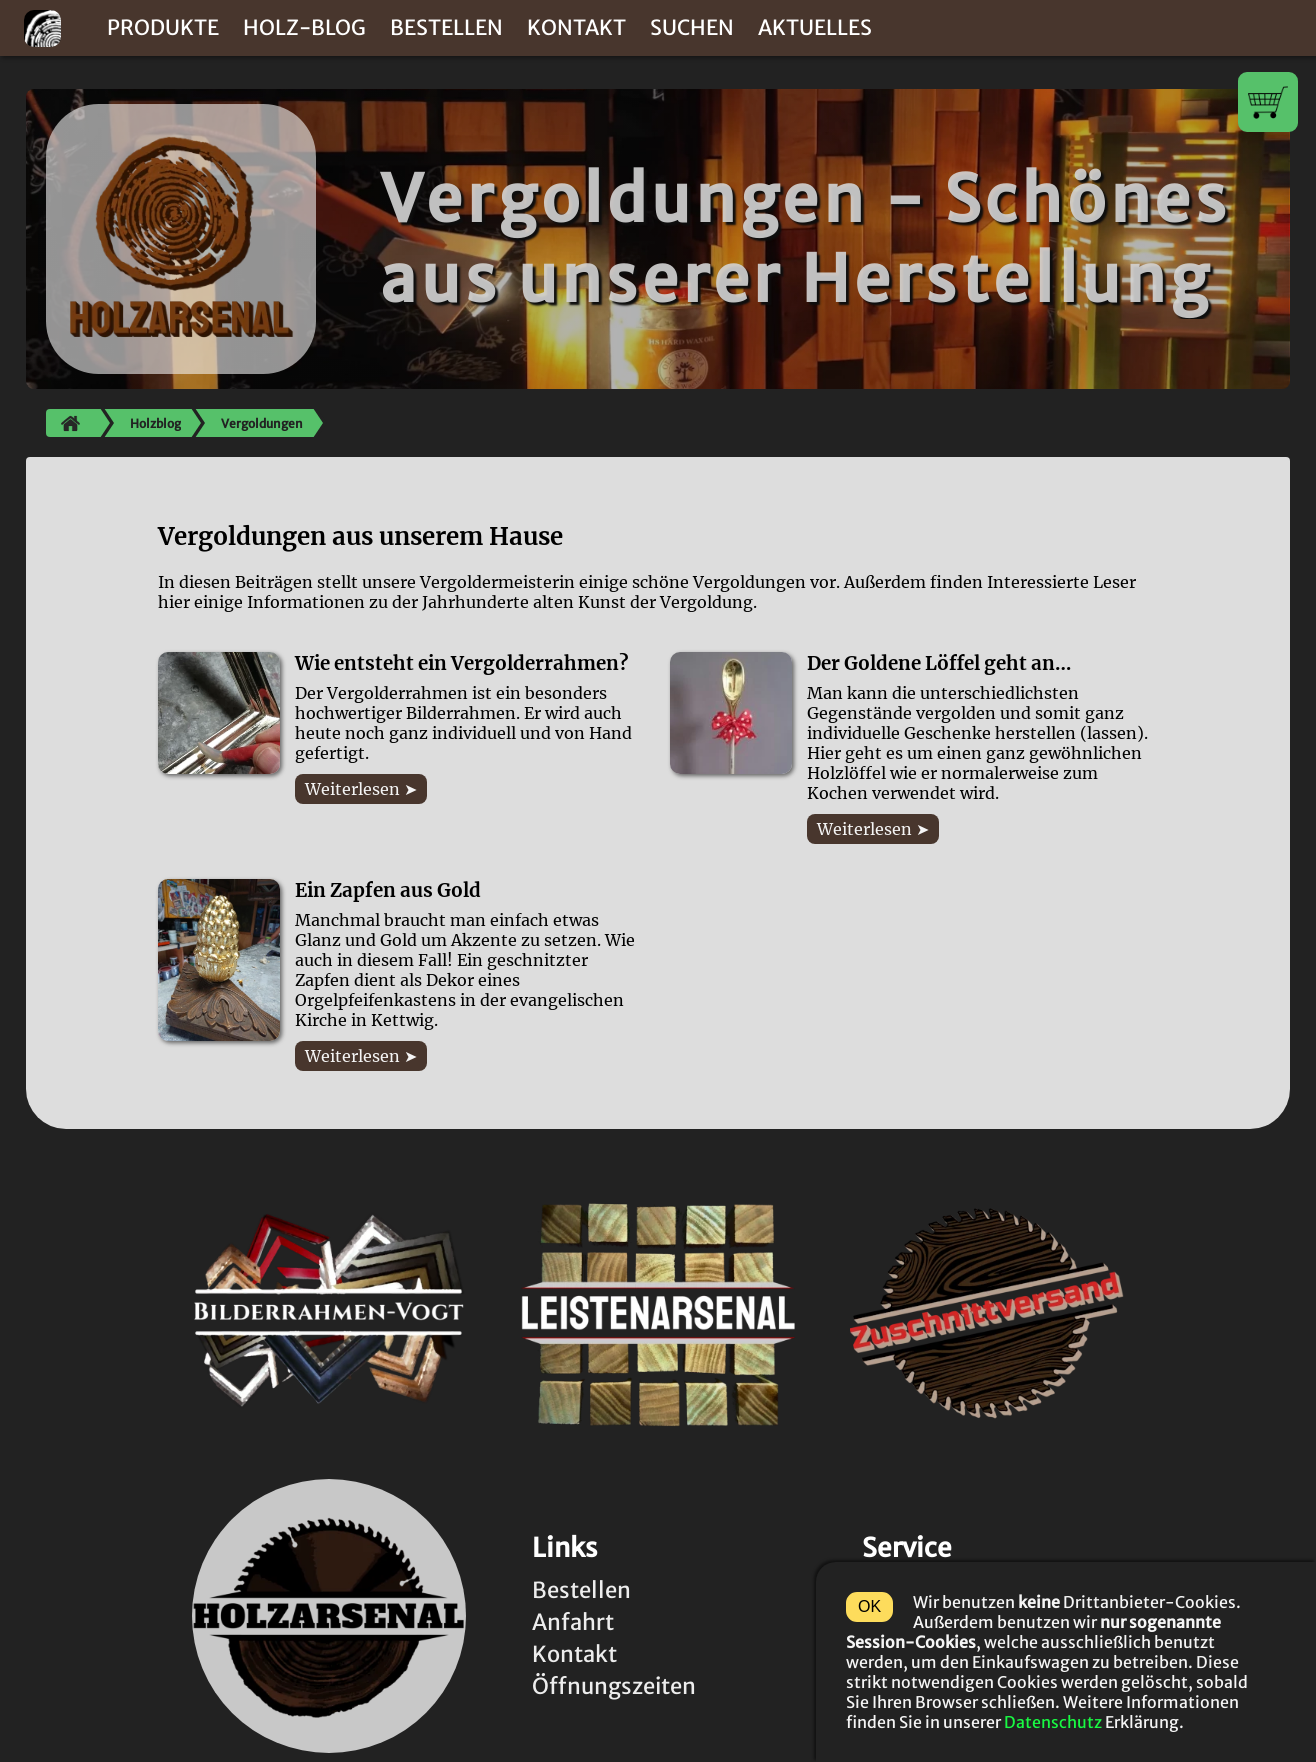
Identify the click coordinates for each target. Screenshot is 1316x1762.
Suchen (692, 28)
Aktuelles (815, 28)
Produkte (163, 28)
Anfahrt (573, 1622)
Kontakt (576, 28)
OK (869, 1606)
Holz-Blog (304, 28)
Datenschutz (1053, 1722)
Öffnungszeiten (614, 1686)
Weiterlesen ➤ (361, 789)
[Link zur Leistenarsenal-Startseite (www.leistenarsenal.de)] (657, 1314)
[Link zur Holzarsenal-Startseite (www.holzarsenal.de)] (328, 1616)
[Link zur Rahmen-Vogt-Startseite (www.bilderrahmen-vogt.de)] (328, 1314)
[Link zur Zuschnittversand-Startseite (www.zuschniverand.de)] (987, 1314)
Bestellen (446, 28)
